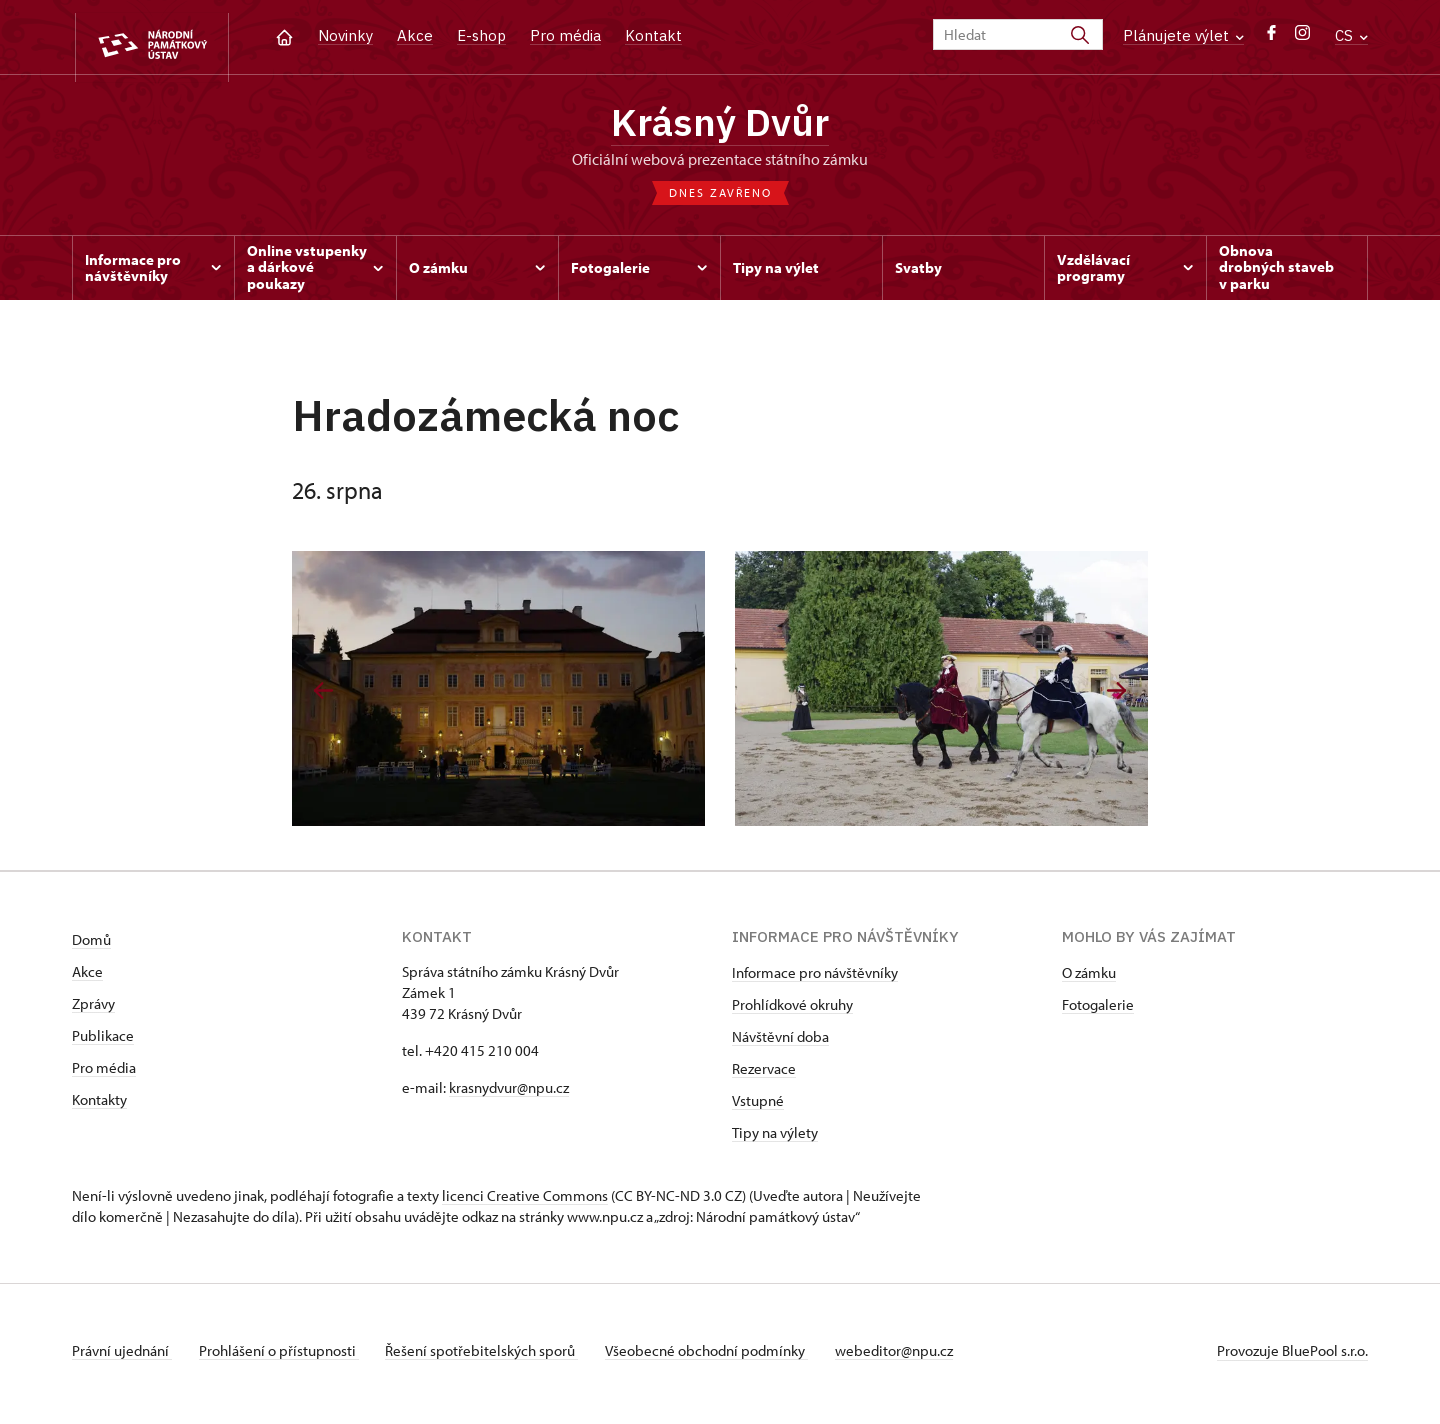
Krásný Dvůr (720, 125)
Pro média (565, 35)
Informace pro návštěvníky (815, 979)
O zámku (1089, 979)
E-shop (481, 35)
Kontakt (653, 35)
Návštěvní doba (780, 1043)
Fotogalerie (1098, 1011)
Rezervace (764, 1075)
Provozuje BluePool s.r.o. (1292, 1357)
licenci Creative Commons (525, 1202)
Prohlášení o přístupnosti (284, 1357)
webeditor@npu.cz (915, 1357)
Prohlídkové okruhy (792, 1011)
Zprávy (93, 1010)
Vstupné (758, 1107)
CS (1351, 35)
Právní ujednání (122, 1357)
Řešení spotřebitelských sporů (492, 1357)
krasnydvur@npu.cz (509, 1094)
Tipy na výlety (775, 1139)
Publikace (103, 1042)
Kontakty (99, 1106)
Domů (91, 946)
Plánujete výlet (1183, 35)
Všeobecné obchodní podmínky (722, 1357)
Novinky (345, 35)
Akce (415, 35)
